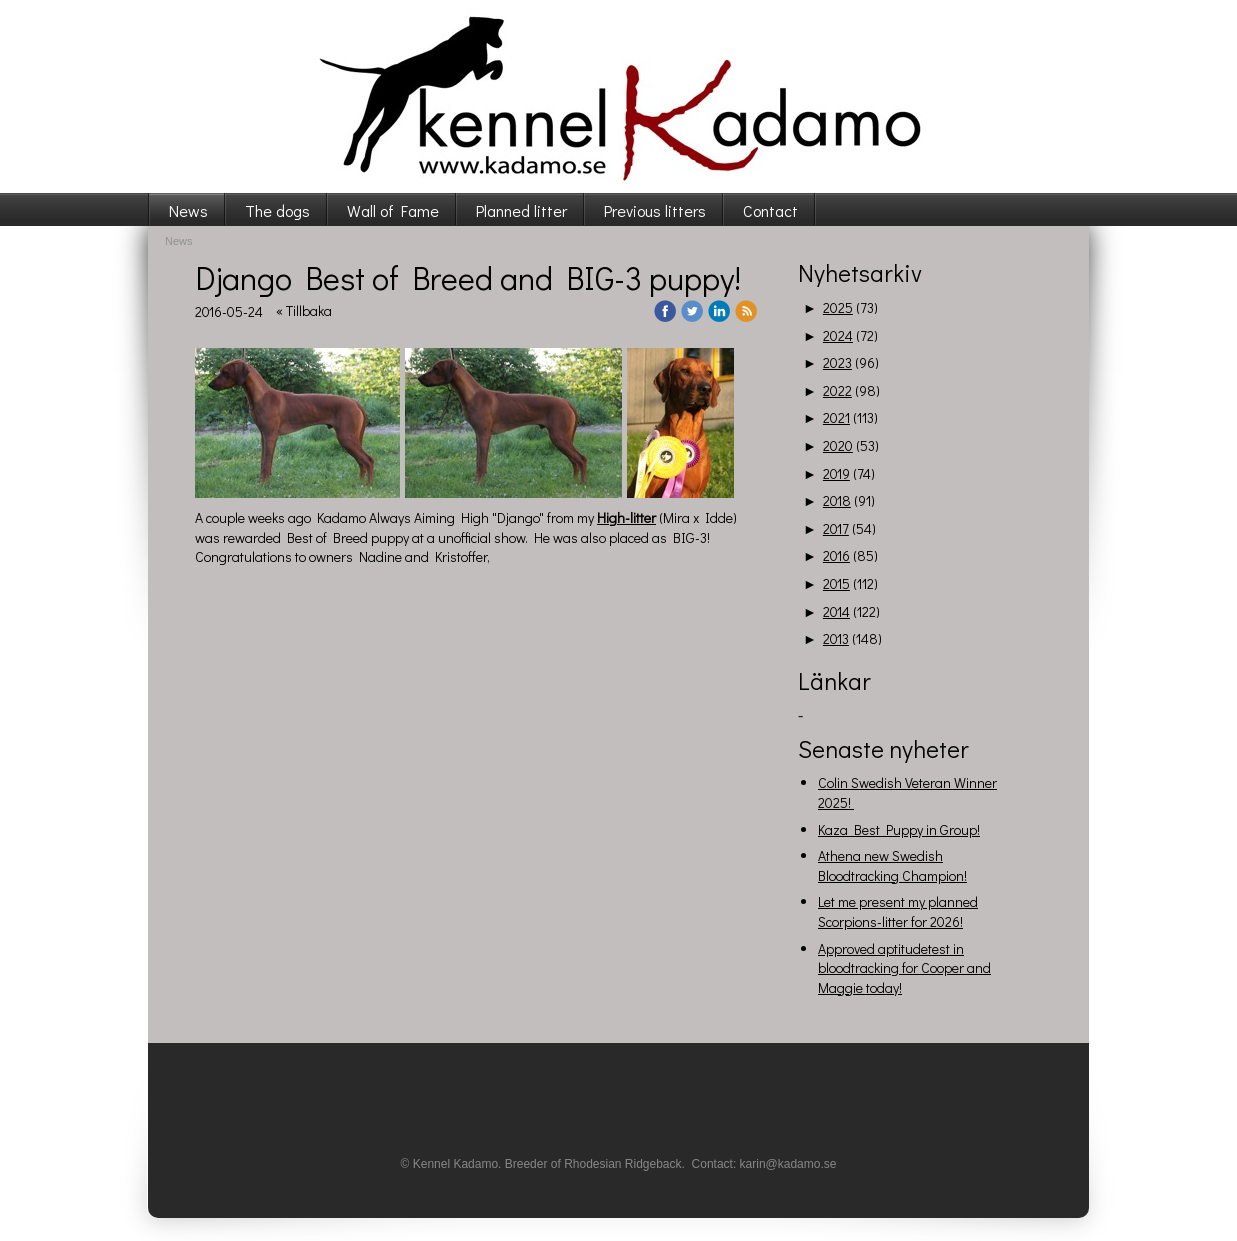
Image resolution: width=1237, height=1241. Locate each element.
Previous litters (655, 210)
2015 (836, 583)
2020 (838, 445)
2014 (836, 611)
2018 (837, 500)
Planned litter (521, 210)
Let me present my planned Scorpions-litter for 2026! (898, 911)
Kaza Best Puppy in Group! (899, 829)
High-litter (626, 517)
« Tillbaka (304, 310)
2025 (838, 307)
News (188, 210)
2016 (836, 555)
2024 (838, 335)
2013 (836, 638)
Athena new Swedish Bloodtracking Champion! (892, 865)
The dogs (277, 210)
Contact (770, 210)
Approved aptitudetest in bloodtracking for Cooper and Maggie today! (904, 968)
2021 (836, 417)
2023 (837, 362)
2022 (837, 390)
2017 (836, 528)
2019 (836, 473)
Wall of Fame (393, 210)
